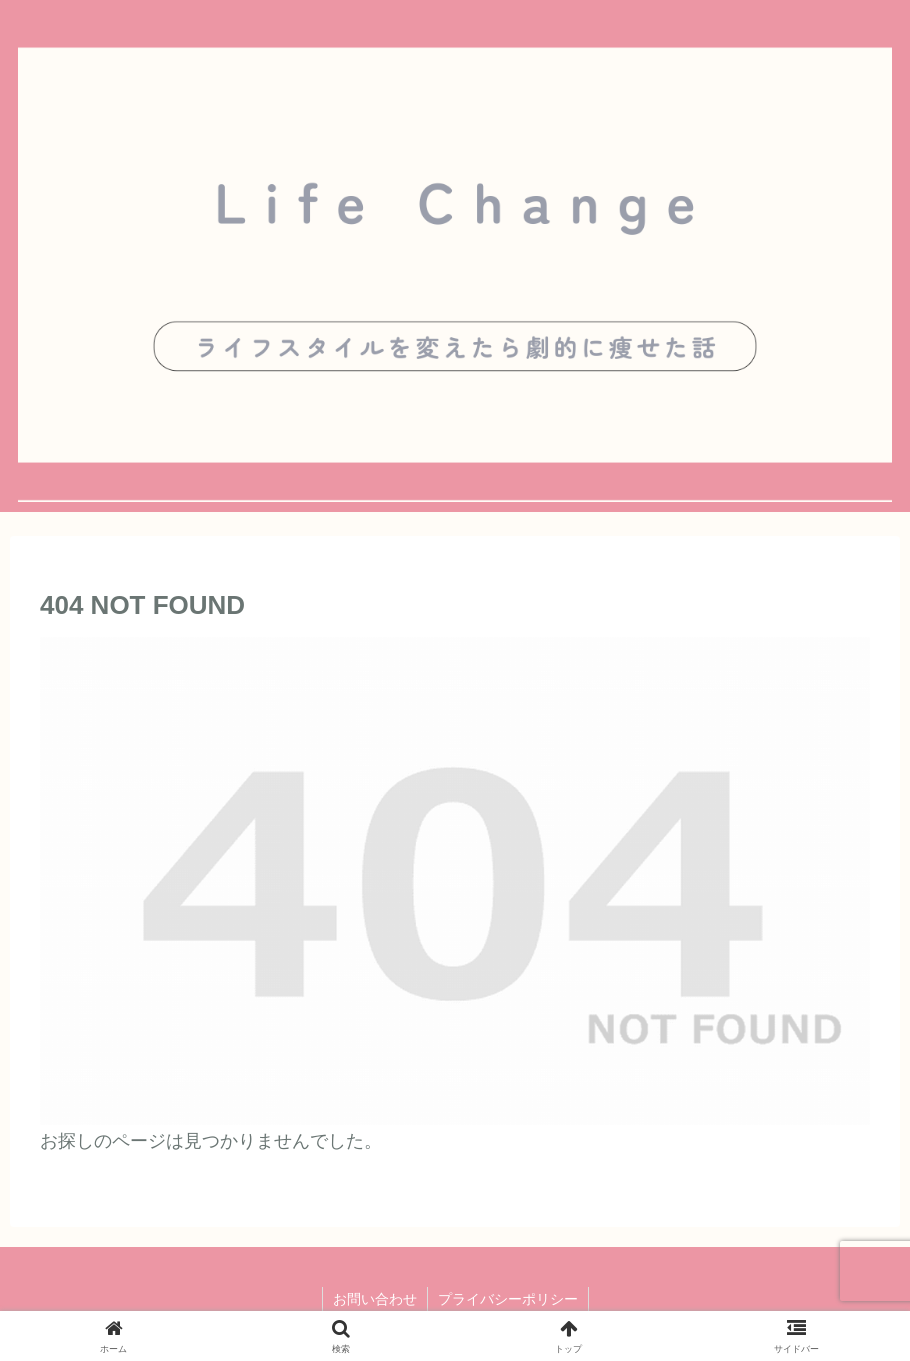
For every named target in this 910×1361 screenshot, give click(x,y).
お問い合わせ (375, 1299)
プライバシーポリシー (508, 1299)
